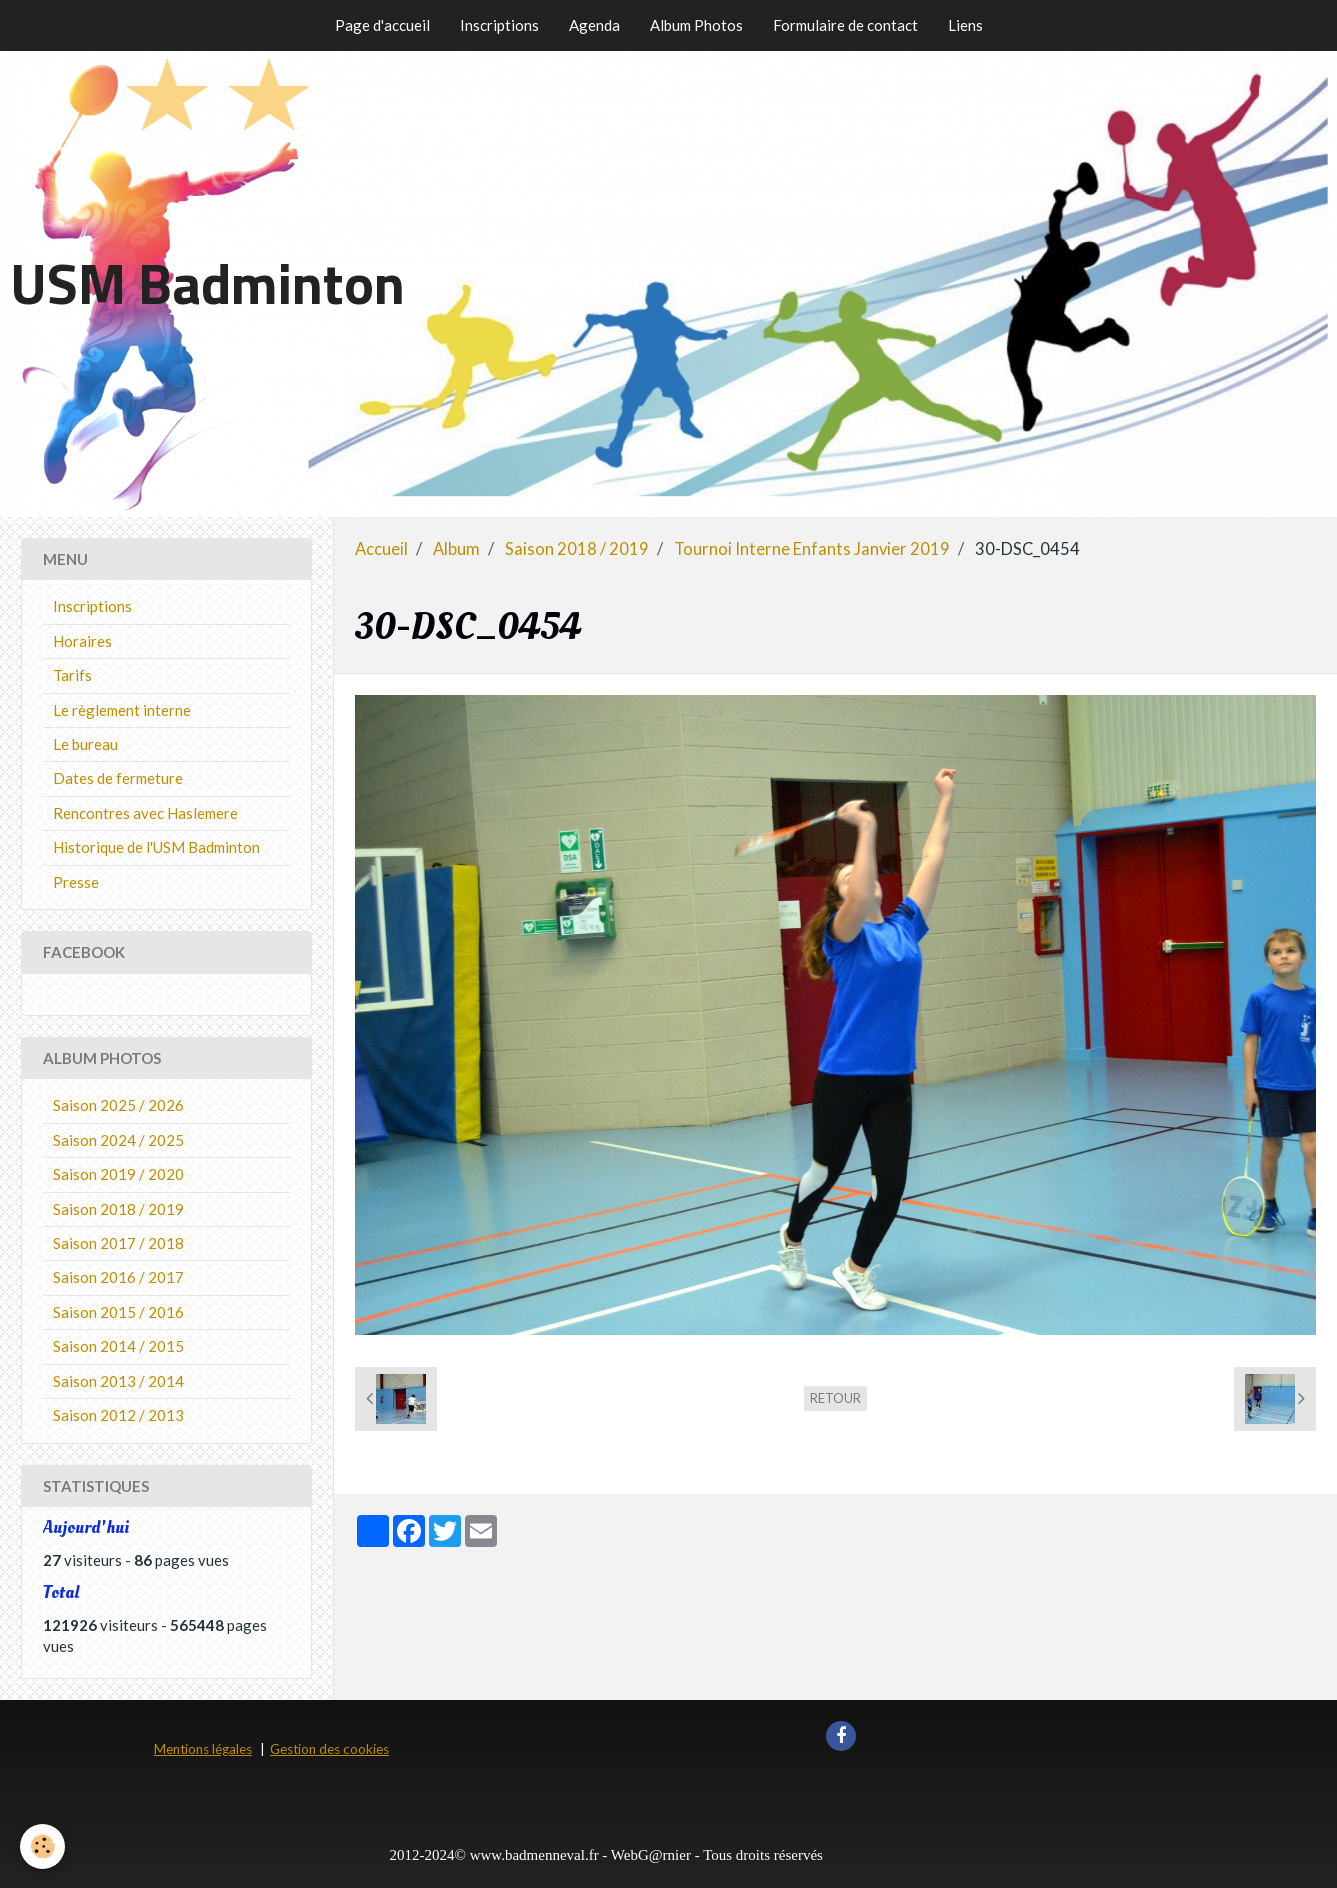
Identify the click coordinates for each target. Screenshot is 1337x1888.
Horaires (82, 641)
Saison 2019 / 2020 (118, 1174)
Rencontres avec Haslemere (145, 813)
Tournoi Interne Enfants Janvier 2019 (812, 549)
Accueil (381, 549)
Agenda (594, 25)
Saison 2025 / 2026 (118, 1105)
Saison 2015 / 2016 (118, 1312)
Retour (835, 1398)
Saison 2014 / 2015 (118, 1346)
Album (456, 549)
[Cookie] (42, 1846)
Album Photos (696, 25)
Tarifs (72, 675)
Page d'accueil (382, 25)
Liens (965, 25)
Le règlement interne (122, 710)
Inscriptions (499, 25)
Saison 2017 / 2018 (118, 1243)
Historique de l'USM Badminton (156, 847)
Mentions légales (203, 1749)
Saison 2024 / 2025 (118, 1140)
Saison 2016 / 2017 (118, 1277)
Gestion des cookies (329, 1749)
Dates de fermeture (118, 778)
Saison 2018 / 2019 (577, 549)
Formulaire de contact (845, 25)
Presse (76, 882)
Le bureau (85, 744)
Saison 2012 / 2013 (118, 1415)
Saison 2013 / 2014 (118, 1381)
